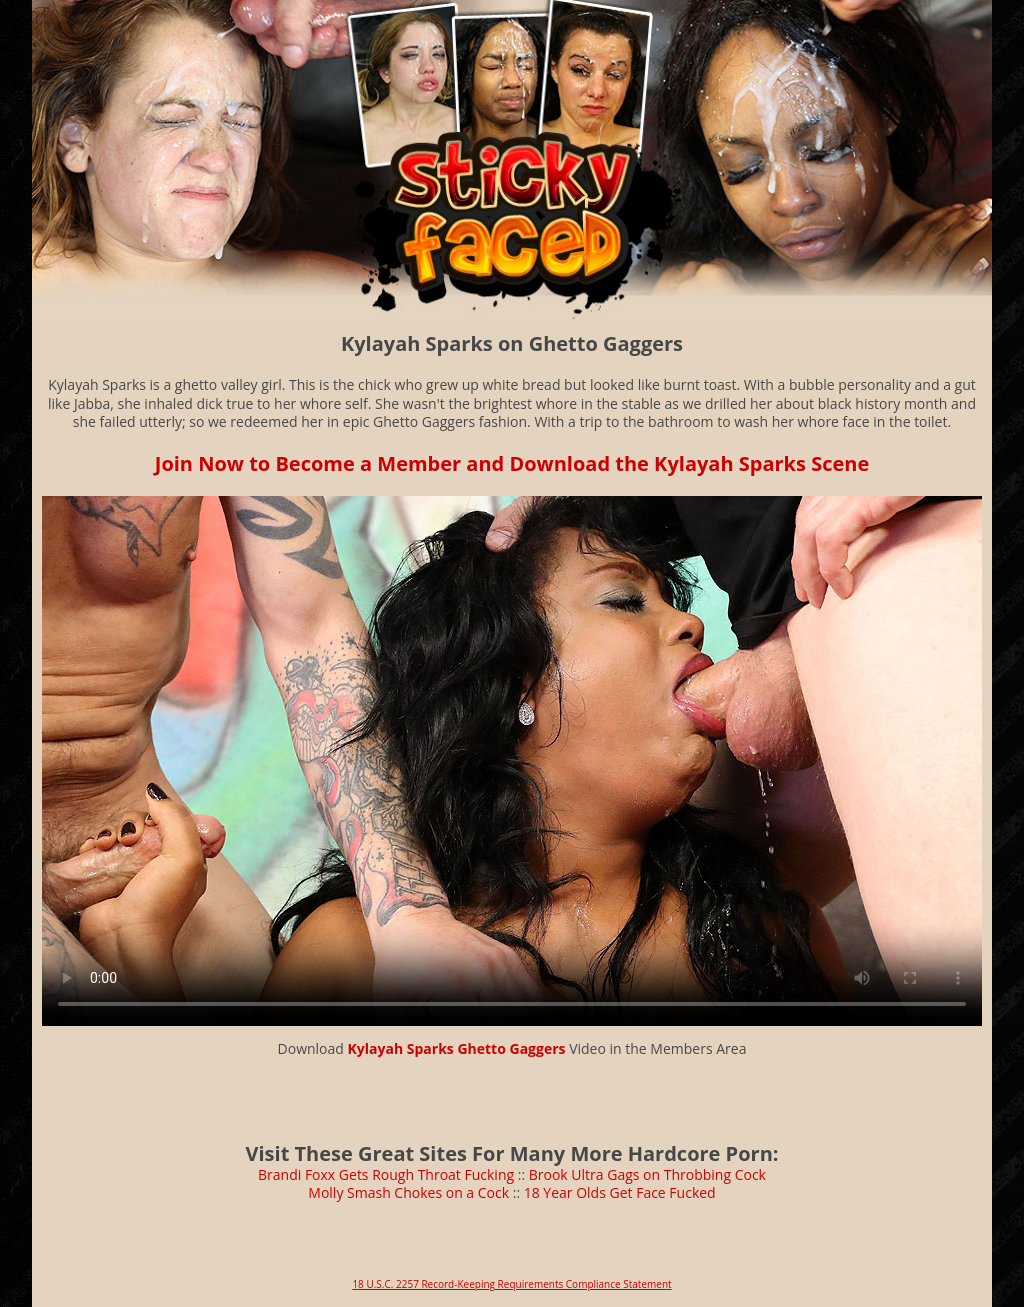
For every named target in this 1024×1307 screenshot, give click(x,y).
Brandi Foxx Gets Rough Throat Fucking (386, 1174)
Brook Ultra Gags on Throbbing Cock (647, 1174)
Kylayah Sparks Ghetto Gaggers (457, 1048)
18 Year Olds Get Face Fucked (620, 1192)
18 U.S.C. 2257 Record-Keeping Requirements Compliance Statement (511, 1284)
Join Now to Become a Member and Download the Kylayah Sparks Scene (512, 463)
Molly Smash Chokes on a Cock (408, 1192)
